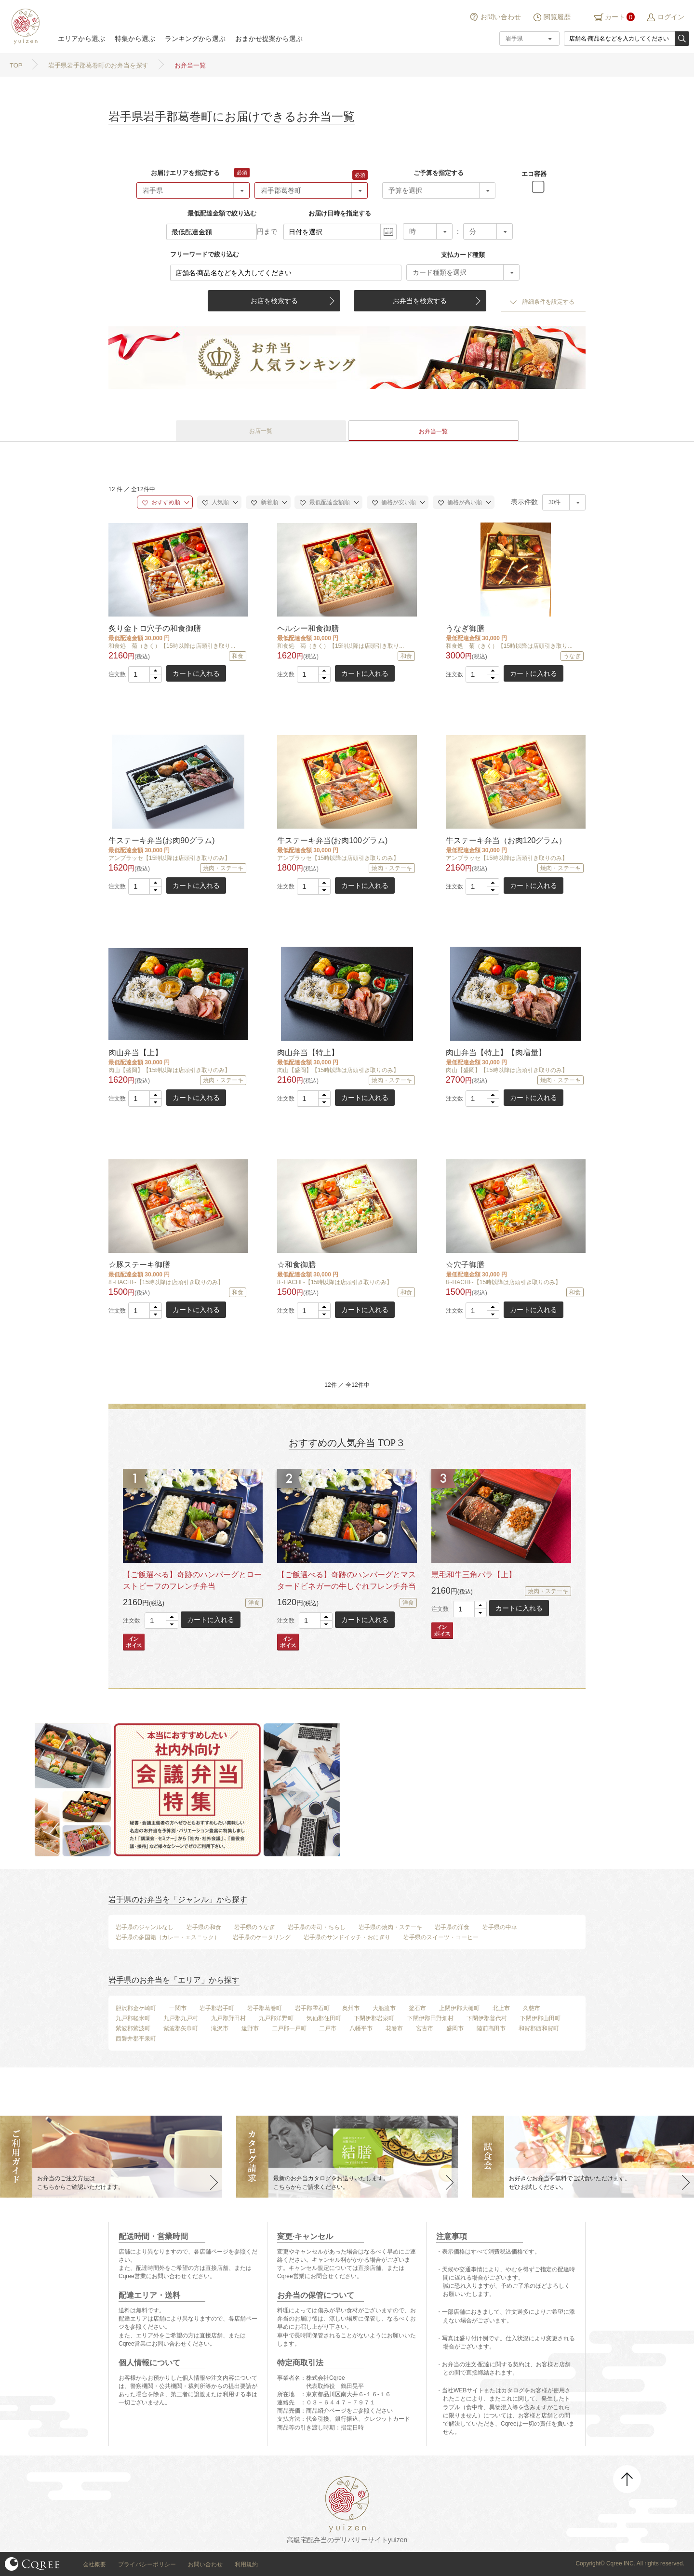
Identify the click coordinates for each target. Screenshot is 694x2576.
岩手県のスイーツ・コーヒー (441, 1937)
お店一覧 (260, 431)
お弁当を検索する (420, 301)
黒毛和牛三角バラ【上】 (473, 1574)
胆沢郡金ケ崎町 (136, 2008)
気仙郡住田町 (324, 2018)
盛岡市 (455, 2028)
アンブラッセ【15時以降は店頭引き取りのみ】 (169, 858)
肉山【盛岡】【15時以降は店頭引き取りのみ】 (169, 1070)
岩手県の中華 (499, 1927)
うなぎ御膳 (465, 628)
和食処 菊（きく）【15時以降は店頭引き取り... (171, 646)
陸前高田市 (491, 2028)
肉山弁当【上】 (135, 1052)
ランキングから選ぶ (195, 38)
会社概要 (94, 2564)
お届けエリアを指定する (185, 172)
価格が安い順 (394, 502)
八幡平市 (361, 2028)
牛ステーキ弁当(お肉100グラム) (332, 840)
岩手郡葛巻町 (264, 2008)
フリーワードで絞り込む (204, 254)
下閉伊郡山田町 (540, 2018)
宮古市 (424, 2028)
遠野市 (250, 2028)
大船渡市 (384, 2008)
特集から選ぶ (135, 38)
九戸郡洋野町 (276, 2018)
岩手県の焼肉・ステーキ (390, 1927)
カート (615, 17)
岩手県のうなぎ (254, 1927)
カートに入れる (196, 673)
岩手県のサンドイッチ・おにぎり (347, 1937)
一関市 (178, 2008)
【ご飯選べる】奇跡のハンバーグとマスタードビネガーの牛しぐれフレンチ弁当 (346, 1580)
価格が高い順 (460, 502)
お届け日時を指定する (339, 213)
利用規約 (246, 2564)
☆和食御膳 (296, 1265)
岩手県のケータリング (262, 1937)
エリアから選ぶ (81, 38)
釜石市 (417, 2008)
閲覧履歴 (557, 17)
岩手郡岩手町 (217, 2008)
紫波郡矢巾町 (180, 2028)
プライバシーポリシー (147, 2564)
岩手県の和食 (204, 1927)
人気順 (215, 502)
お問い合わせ (500, 17)
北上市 (501, 2008)
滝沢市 (219, 2028)
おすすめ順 (161, 502)
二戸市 (327, 2028)
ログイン (670, 17)
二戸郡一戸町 (289, 2028)
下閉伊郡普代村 (487, 2018)
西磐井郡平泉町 (136, 2038)
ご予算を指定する (439, 172)
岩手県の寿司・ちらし (317, 1927)
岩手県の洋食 (452, 1927)
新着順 (264, 502)
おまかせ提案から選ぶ (269, 38)
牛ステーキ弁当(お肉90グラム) (161, 840)
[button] (155, 671)
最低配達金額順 (324, 502)
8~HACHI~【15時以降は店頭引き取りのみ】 (166, 1282)
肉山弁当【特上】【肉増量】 (496, 1052)
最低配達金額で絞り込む (221, 213)
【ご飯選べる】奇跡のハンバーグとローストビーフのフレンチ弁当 (192, 1580)
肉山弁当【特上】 (308, 1052)
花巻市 (394, 2028)
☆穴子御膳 (465, 1265)
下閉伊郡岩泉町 (374, 2018)
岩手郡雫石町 (312, 2008)
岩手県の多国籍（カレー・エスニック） (168, 1937)
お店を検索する (274, 301)
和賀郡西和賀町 (539, 2028)
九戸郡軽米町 (133, 2018)
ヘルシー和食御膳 (308, 628)
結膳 (24, 26)
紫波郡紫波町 (133, 2028)
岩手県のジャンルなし (145, 1927)
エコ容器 (534, 173)
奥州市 (351, 2008)
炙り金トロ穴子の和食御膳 (154, 628)
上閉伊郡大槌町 (459, 2008)
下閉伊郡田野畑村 (430, 2018)
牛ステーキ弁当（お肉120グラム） (506, 840)
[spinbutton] (145, 674)
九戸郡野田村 (228, 2018)
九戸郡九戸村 (180, 2018)
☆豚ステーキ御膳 (139, 1265)
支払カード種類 (463, 254)
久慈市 (531, 2008)
